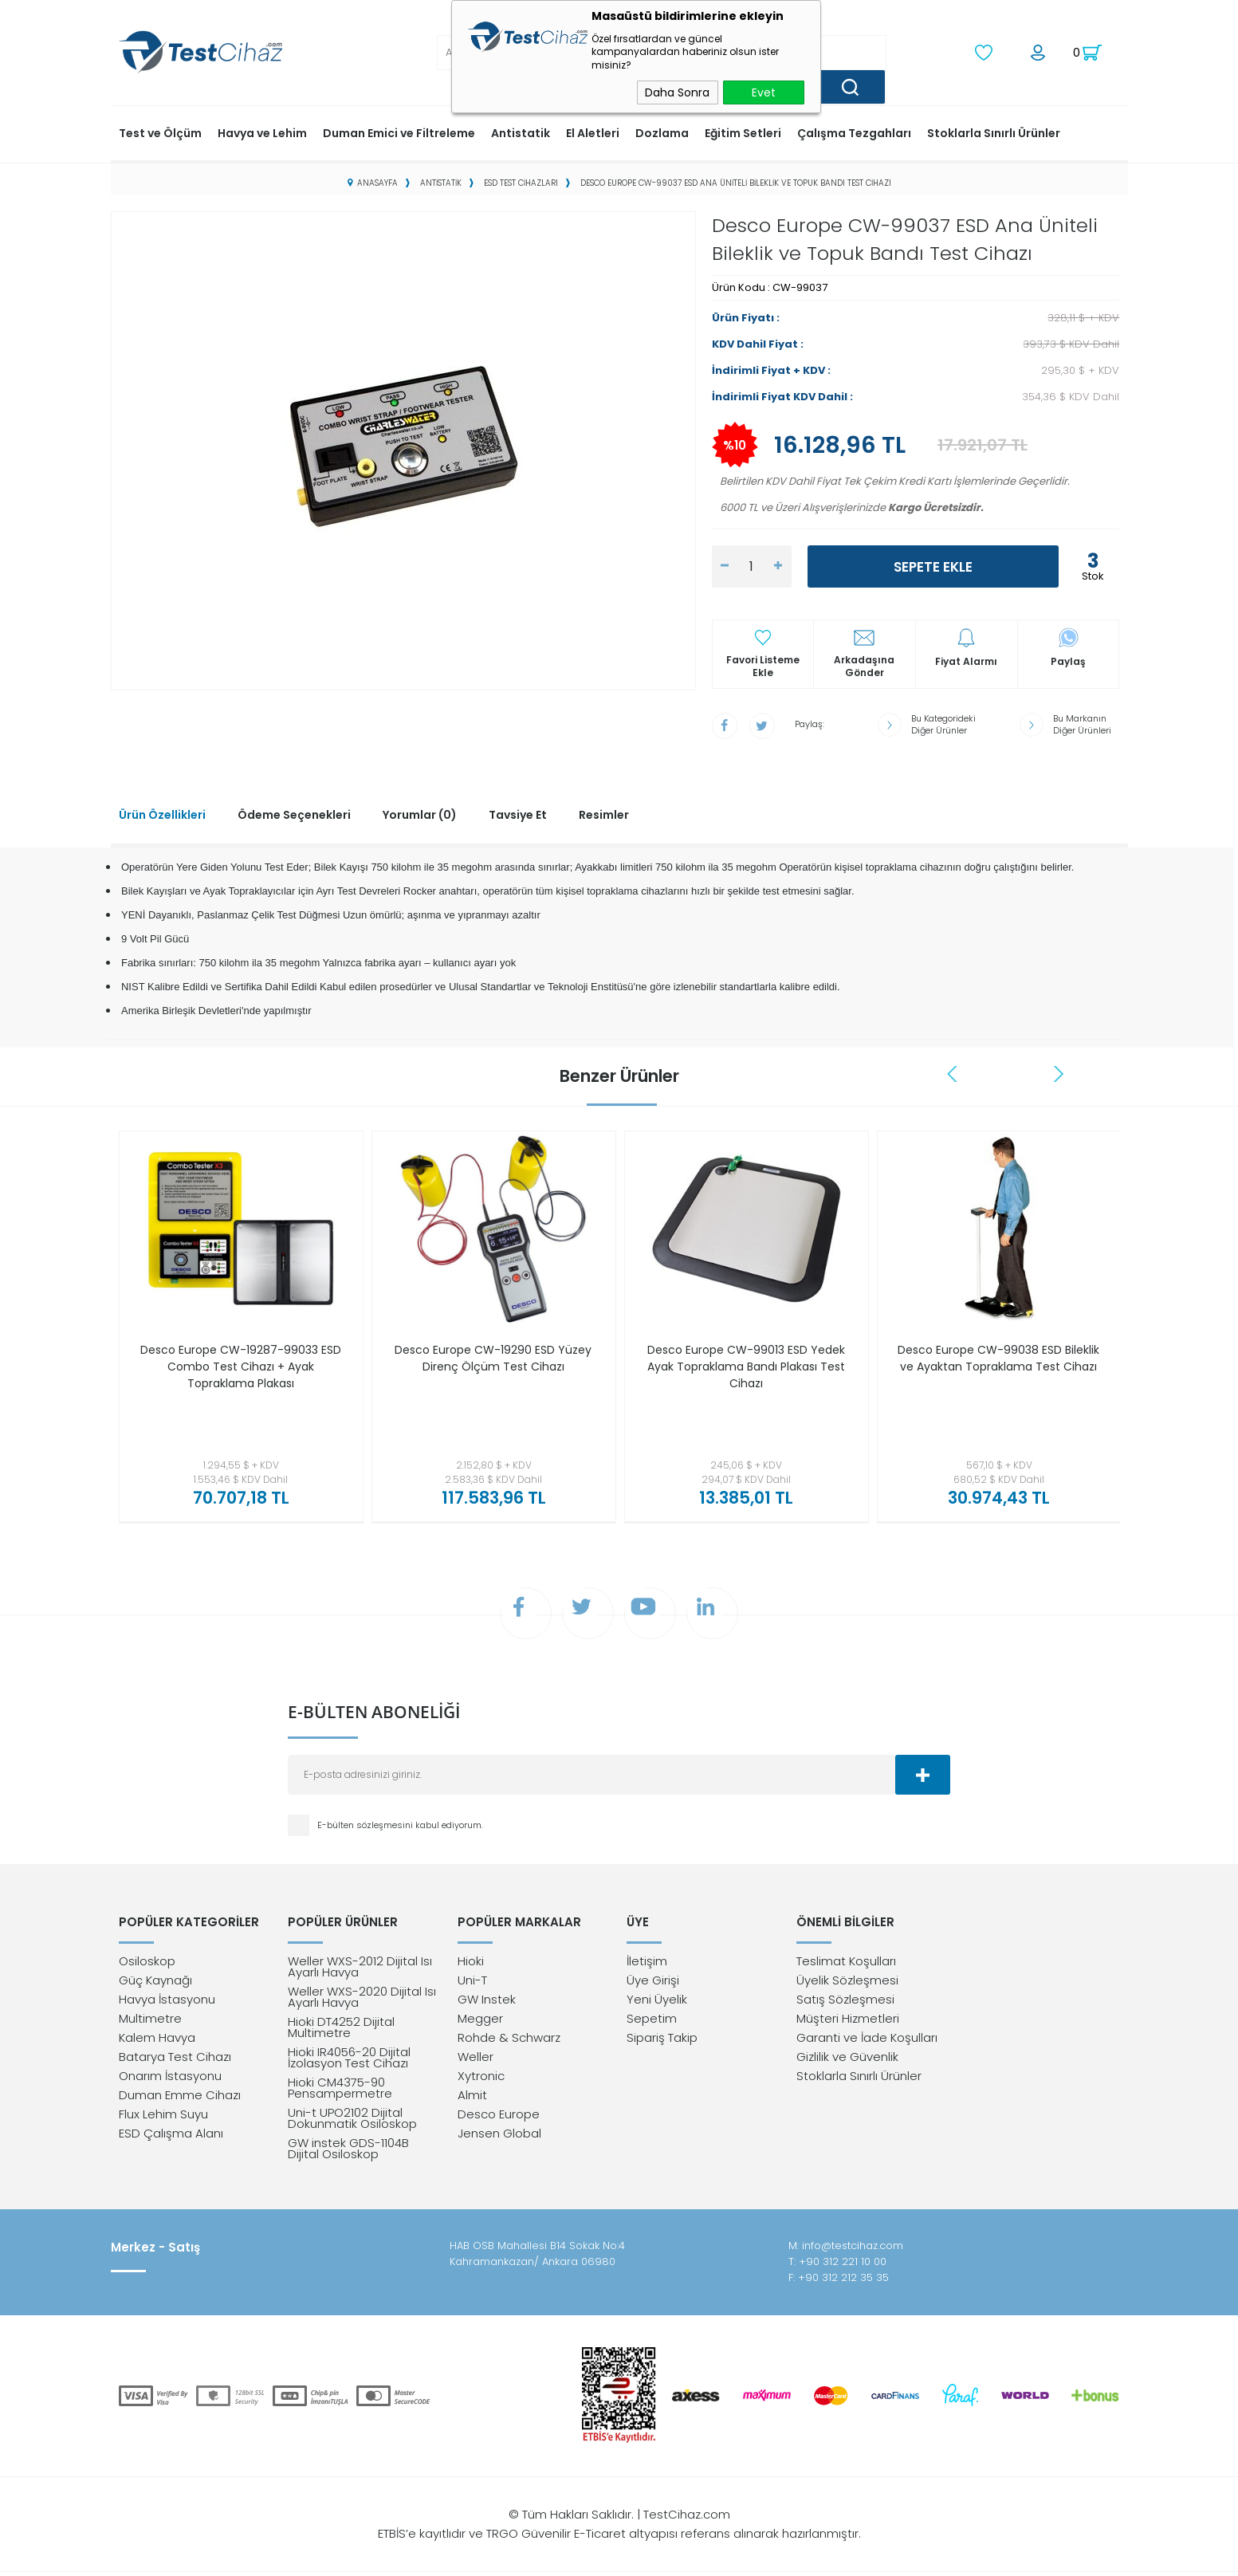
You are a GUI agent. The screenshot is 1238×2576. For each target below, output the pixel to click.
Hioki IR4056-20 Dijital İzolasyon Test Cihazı (349, 2061)
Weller (475, 2060)
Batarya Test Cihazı (175, 2060)
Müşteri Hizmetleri (847, 2022)
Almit (472, 2098)
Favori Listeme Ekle (763, 665)
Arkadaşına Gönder (864, 665)
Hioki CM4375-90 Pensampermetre (340, 2092)
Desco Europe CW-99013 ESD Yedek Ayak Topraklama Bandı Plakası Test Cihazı (746, 1365)
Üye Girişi (653, 1984)
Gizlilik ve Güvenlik (847, 2060)
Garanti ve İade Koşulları (866, 2041)
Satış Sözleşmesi (845, 2003)
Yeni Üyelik (657, 2003)
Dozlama (662, 132)
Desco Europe (499, 2118)
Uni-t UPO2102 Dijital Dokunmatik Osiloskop (352, 2122)
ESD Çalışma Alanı (171, 2137)
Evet (764, 92)
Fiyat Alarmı (966, 660)
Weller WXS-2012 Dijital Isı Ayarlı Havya (360, 1970)
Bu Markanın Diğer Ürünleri (1082, 723)
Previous (954, 1072)
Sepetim (652, 2022)
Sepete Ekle (933, 565)
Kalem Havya (157, 2041)
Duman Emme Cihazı (180, 2098)
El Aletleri (592, 132)
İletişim (647, 1965)
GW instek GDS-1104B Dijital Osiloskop (348, 2152)
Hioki (471, 1965)
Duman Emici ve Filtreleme (399, 132)
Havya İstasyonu (167, 2003)
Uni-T (472, 1984)
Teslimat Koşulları (846, 1965)
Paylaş (1068, 660)
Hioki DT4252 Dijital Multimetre (341, 2031)
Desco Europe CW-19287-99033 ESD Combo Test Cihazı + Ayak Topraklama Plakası (240, 1365)
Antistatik (520, 132)
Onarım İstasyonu (170, 2079)
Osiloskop (147, 1965)
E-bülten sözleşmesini (366, 1827)
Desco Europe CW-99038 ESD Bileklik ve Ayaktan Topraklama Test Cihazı (998, 1365)
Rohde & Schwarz (509, 2041)
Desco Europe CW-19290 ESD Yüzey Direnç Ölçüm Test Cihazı (493, 1356)
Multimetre (150, 2022)
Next (1059, 1072)
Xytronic (481, 2079)
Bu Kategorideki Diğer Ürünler (943, 723)
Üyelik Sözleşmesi (847, 1984)
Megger (480, 2022)
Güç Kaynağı (155, 1984)
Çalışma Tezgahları (854, 132)
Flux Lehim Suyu (163, 2118)
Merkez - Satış (155, 2252)
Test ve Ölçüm (160, 132)
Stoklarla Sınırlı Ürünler (993, 132)
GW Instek (487, 2003)
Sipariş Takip (662, 2041)
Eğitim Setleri (743, 132)
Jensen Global (499, 2137)
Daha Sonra (677, 92)
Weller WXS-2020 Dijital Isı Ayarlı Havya (362, 2001)
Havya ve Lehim (262, 132)
